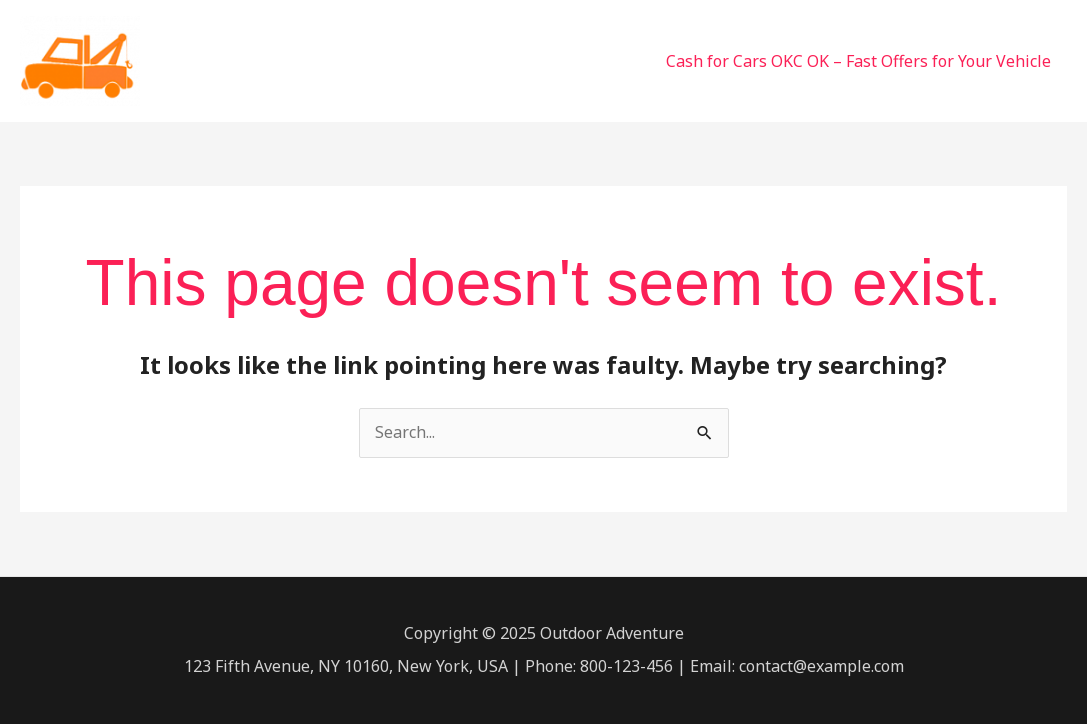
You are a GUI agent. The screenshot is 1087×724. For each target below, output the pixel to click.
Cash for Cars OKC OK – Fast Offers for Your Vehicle (858, 61)
